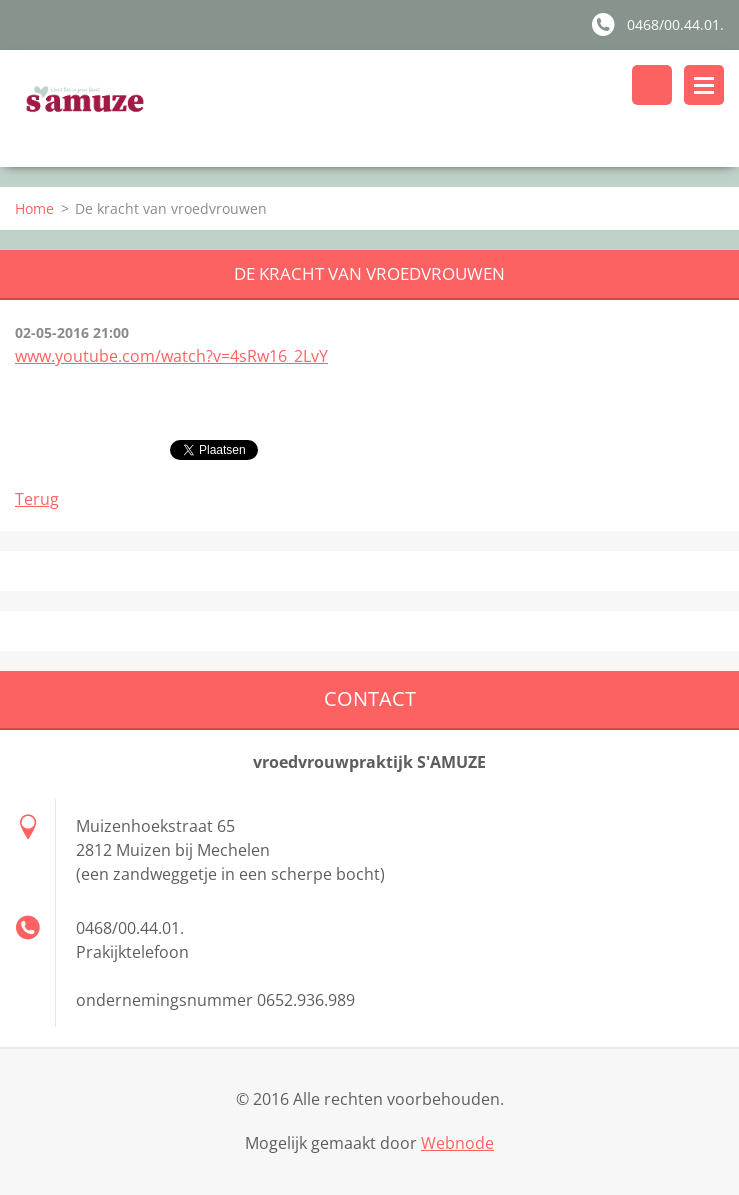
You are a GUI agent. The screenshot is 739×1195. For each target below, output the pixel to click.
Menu (704, 85)
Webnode (457, 1143)
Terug (37, 499)
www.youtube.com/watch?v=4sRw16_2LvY (171, 356)
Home (34, 208)
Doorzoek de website (652, 85)
